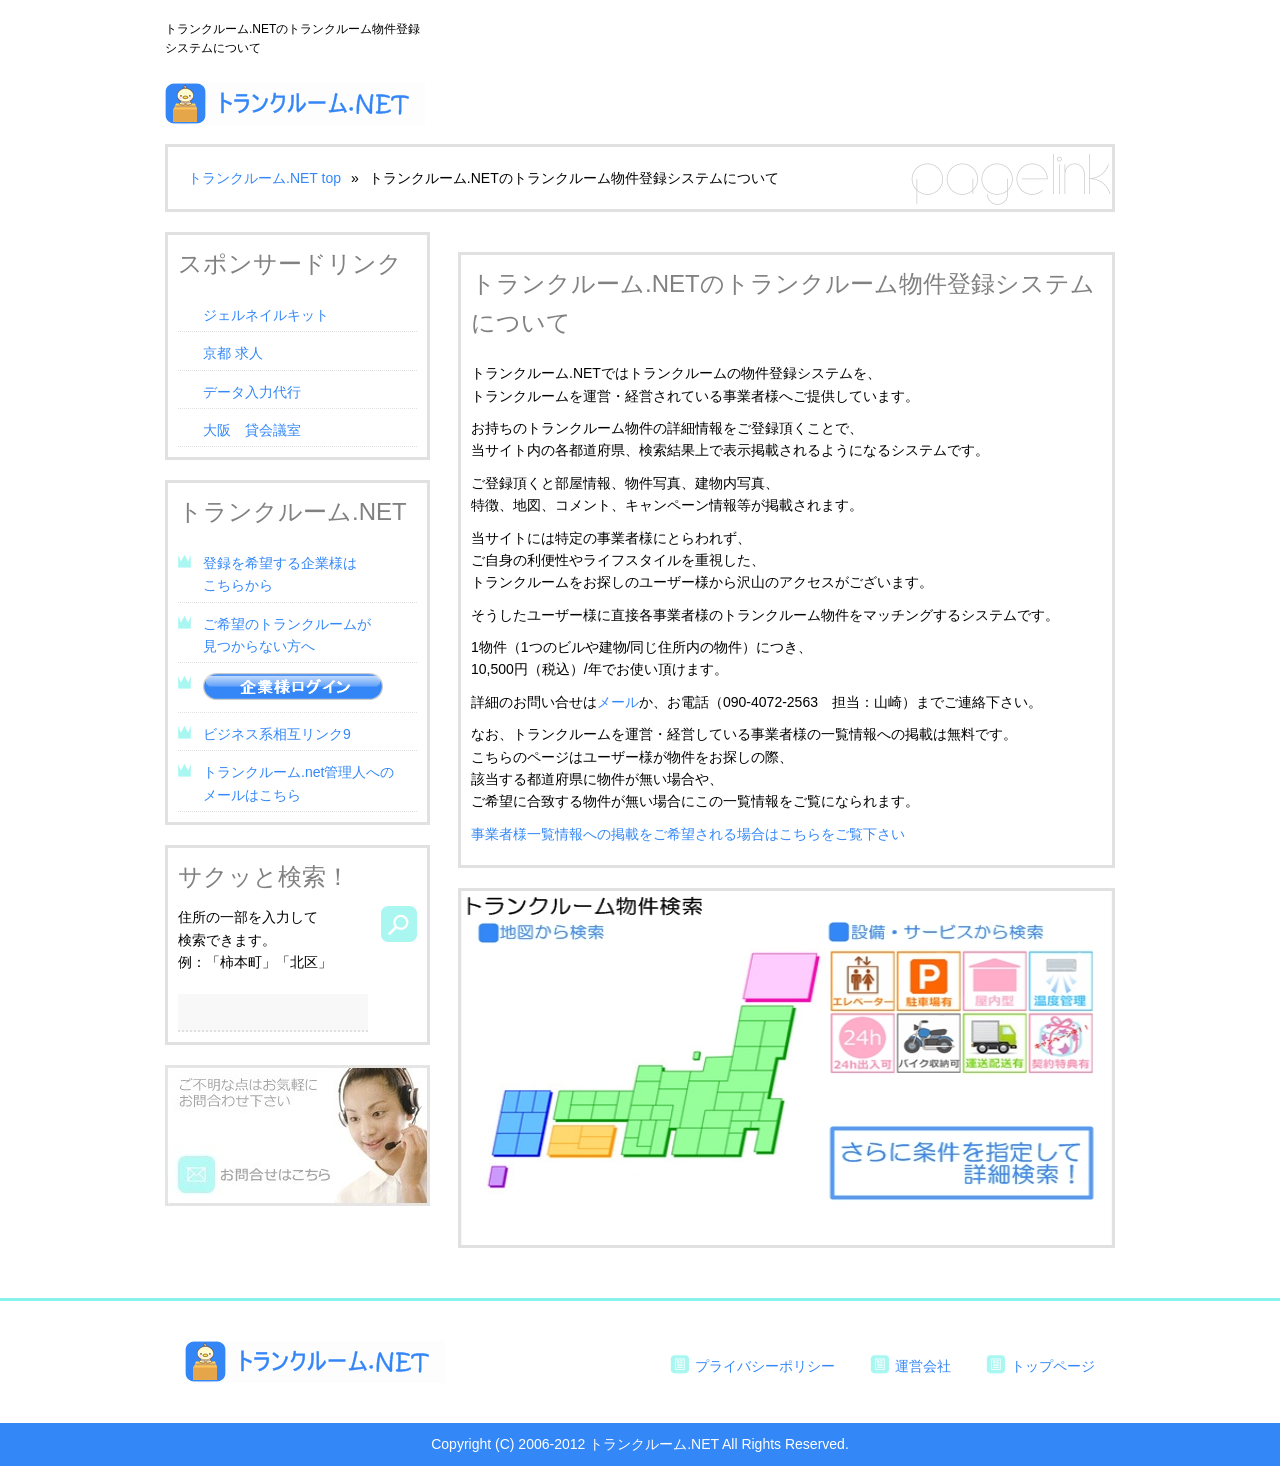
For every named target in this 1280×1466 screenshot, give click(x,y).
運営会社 (923, 1366)
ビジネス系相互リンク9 (277, 734)
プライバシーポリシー (765, 1366)
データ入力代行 (252, 392)
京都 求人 (233, 353)
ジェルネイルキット (266, 315)
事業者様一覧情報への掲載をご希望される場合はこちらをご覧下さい (688, 834)
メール (618, 702)
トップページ (1053, 1366)
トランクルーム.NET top (264, 178)
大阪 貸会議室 (252, 430)
